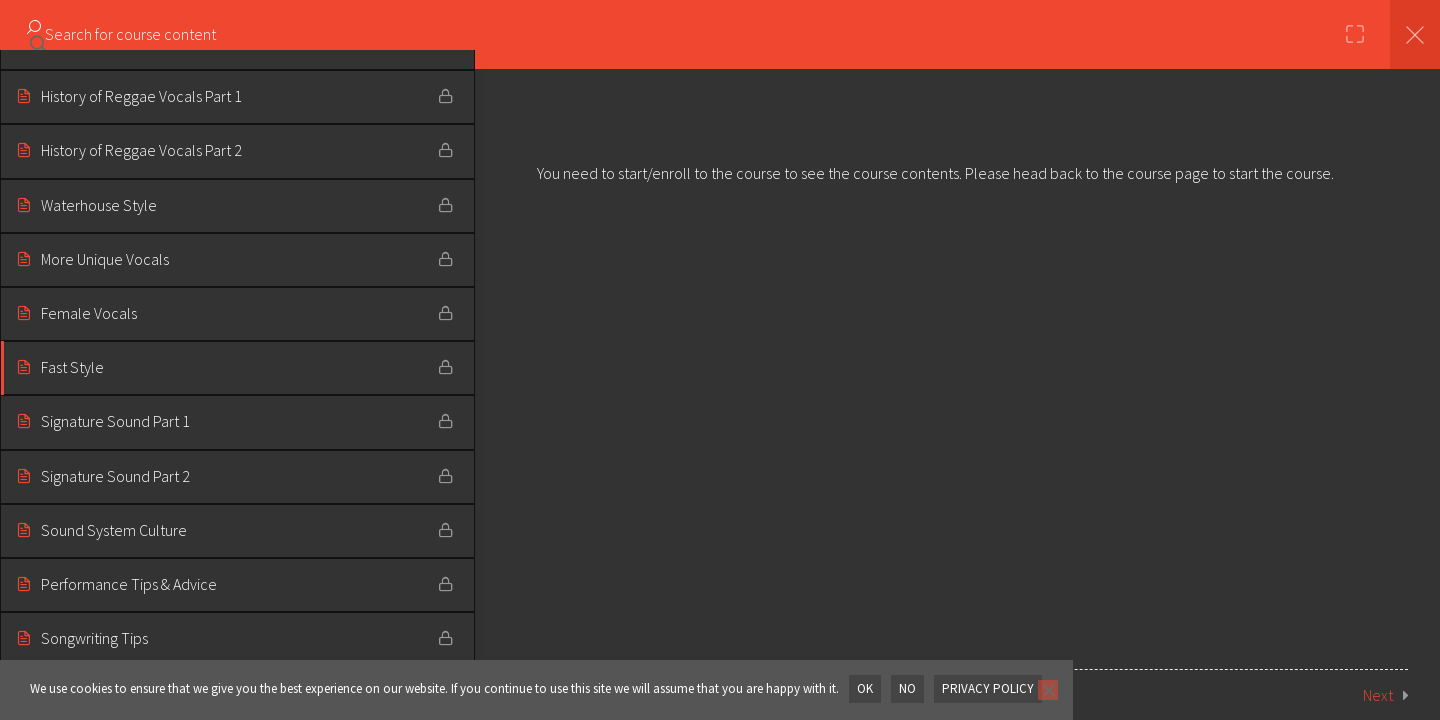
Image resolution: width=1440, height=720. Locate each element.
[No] (1047, 690)
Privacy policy (988, 688)
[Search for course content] (38, 35)
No (907, 688)
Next (1378, 695)
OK (865, 688)
